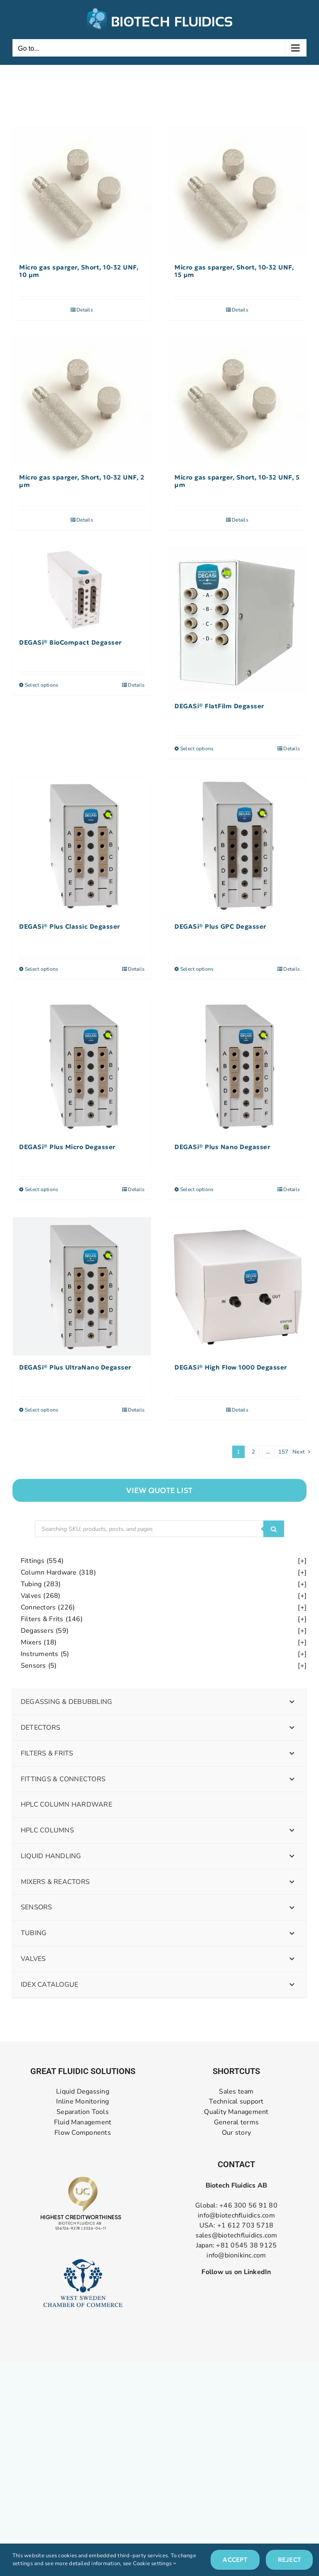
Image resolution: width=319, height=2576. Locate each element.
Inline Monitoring (82, 2101)
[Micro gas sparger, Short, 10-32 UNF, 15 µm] (237, 191)
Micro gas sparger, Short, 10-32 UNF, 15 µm (234, 271)
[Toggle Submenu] (292, 1702)
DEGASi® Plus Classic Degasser (69, 926)
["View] (159, 1490)
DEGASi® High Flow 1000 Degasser (230, 1367)
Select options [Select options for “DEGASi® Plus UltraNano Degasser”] (41, 1410)
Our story (236, 2133)
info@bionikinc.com (236, 2255)
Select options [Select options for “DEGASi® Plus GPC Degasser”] (196, 969)
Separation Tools (82, 2112)
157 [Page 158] (283, 1452)
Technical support (236, 2101)
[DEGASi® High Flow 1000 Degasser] (237, 1286)
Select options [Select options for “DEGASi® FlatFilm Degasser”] (196, 748)
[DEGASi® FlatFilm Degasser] (237, 621)
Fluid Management (83, 2122)
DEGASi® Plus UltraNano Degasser (75, 1367)
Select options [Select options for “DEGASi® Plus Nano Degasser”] (196, 1189)
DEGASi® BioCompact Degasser (70, 642)
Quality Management (236, 2112)
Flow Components (82, 2133)
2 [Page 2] (253, 1452)
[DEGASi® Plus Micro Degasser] (82, 1066)
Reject (289, 2560)
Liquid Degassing (82, 2091)
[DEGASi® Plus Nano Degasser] (237, 1066)
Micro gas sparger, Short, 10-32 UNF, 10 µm (78, 271)
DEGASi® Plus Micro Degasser (67, 1147)
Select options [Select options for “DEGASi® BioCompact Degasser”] (41, 685)
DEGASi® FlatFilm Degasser (219, 706)
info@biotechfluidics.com (236, 2215)
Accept (235, 2560)
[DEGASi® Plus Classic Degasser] (82, 845)
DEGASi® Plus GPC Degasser (220, 926)
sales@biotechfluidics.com (236, 2235)
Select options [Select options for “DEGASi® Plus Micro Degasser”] (41, 1189)
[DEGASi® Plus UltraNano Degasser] (82, 1286)
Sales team (236, 2091)
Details (84, 310)
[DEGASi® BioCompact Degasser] (82, 589)
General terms (236, 2122)
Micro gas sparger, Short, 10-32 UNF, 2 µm (81, 481)
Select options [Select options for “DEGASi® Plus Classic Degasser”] (41, 969)
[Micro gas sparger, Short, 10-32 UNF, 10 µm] (82, 191)
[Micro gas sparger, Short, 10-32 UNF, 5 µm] (237, 401)
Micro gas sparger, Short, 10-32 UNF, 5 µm (236, 481)
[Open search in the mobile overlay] (159, 1528)
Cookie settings (155, 2563)
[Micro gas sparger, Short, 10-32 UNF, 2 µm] (82, 401)
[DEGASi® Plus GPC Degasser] (237, 845)
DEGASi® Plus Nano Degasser (222, 1147)
